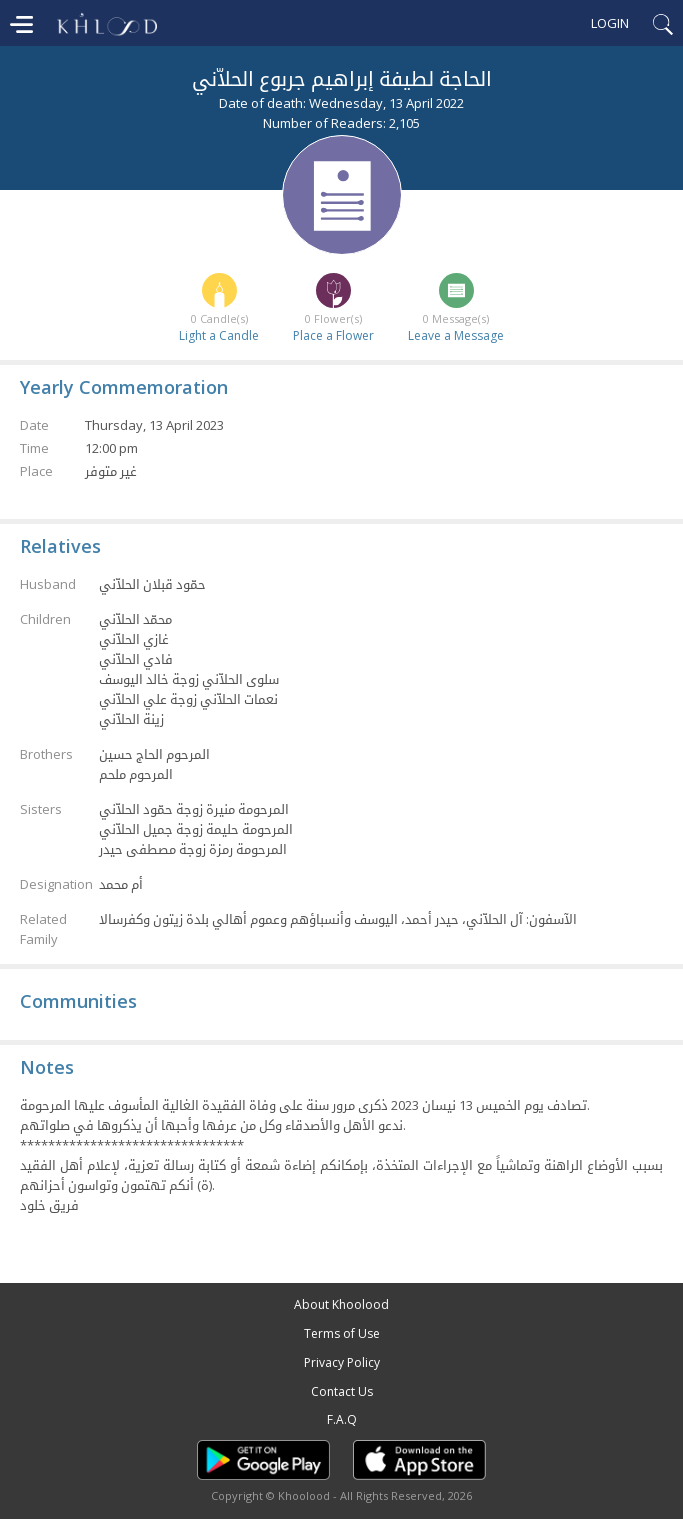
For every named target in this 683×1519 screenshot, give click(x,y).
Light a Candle (219, 335)
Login (610, 23)
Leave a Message (456, 335)
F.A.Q (342, 1419)
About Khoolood (341, 1304)
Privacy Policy (342, 1362)
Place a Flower (333, 335)
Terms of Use (342, 1333)
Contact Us (342, 1391)
